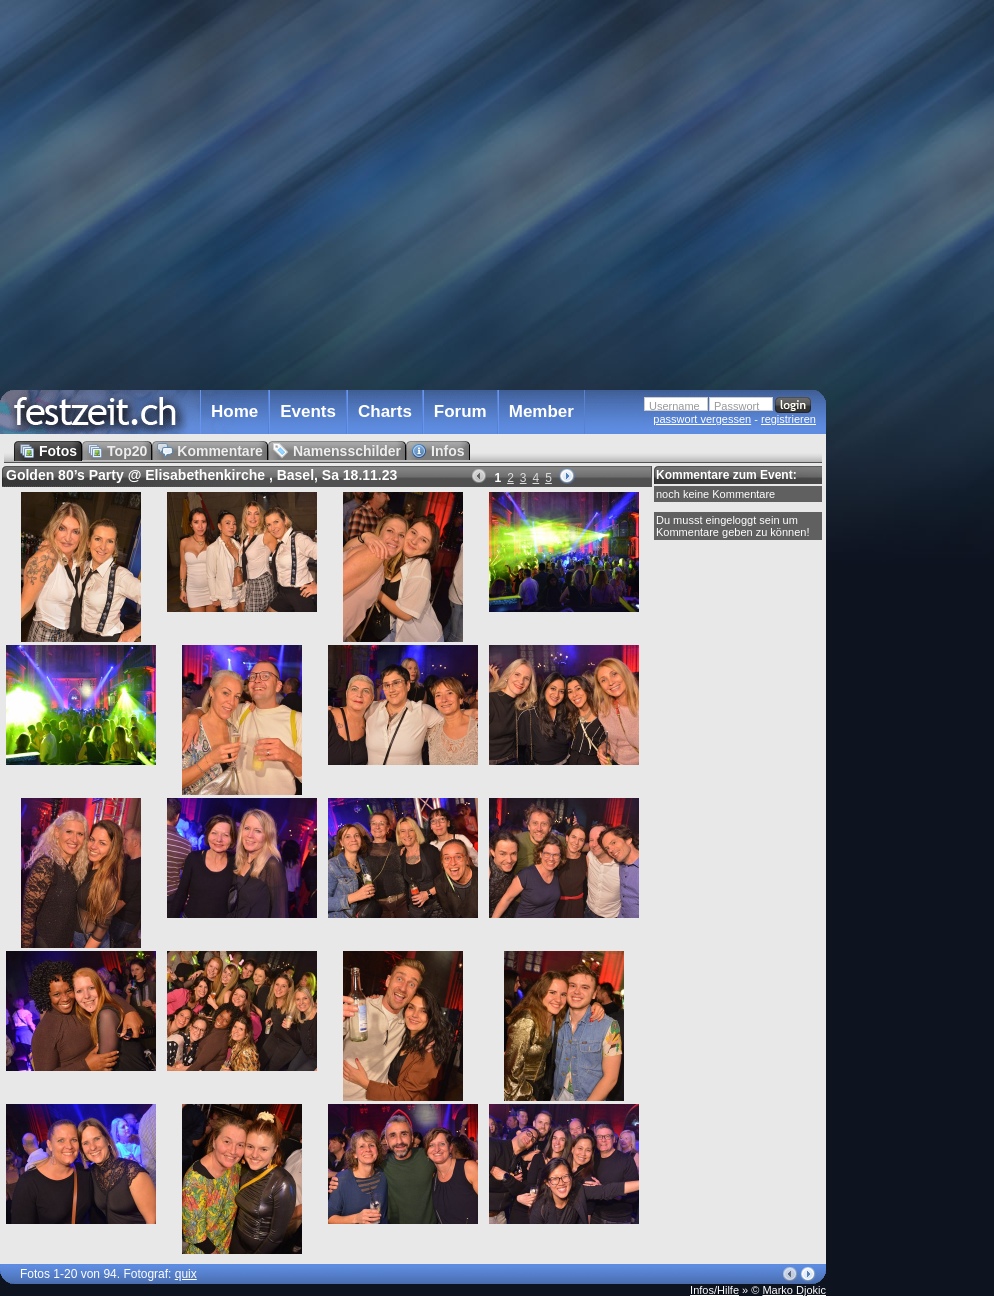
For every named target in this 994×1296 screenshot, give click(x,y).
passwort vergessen (702, 419)
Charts (385, 411)
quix (186, 1274)
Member (541, 411)
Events (308, 411)
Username (674, 406)
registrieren (788, 419)
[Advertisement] (914, 403)
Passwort (736, 406)
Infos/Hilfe (714, 1290)
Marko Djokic (794, 1290)
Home (234, 411)
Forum (460, 411)
